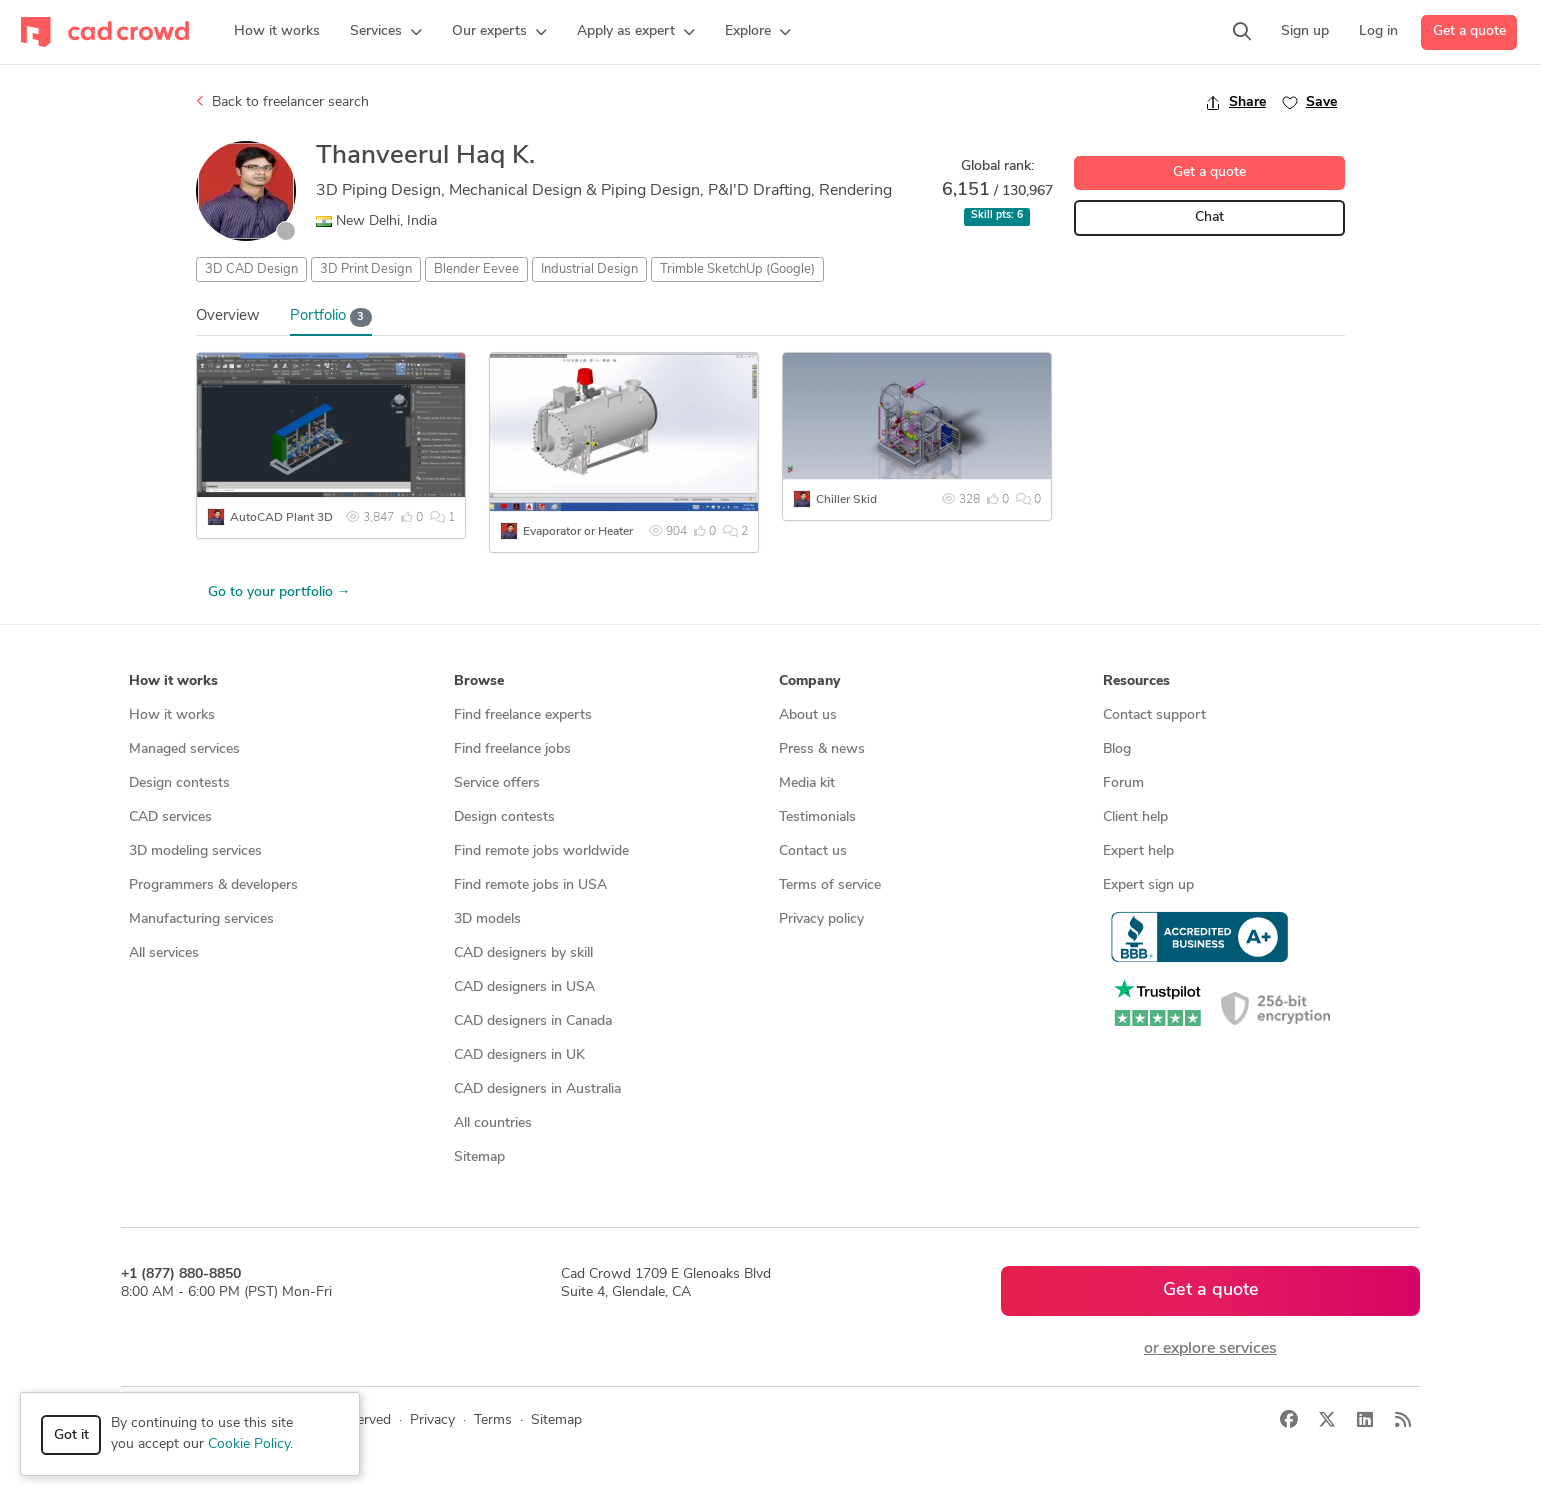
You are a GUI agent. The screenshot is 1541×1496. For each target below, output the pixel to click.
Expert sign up (1148, 885)
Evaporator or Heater (578, 532)
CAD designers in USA (524, 987)
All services (164, 953)
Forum (1123, 783)
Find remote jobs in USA (530, 885)
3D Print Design (366, 269)
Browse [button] (479, 681)
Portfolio (331, 317)
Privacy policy (821, 919)
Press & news (822, 749)
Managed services (184, 749)
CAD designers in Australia (537, 1089)
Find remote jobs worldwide (541, 851)
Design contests (179, 783)
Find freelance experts (523, 715)
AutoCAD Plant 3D (281, 518)
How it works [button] (173, 681)
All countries (493, 1123)
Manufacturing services (201, 919)
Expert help (1138, 851)
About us (808, 715)
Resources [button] (1136, 681)
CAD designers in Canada (533, 1021)
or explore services (1210, 1349)
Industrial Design (589, 269)
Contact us (813, 851)
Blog (1117, 749)
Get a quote (1469, 31)
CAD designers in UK (519, 1055)
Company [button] (809, 681)
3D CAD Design (251, 269)
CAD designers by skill (523, 953)
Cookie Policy (249, 1444)
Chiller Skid (846, 500)
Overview (228, 316)
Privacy (432, 1420)
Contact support (1154, 715)
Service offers (497, 783)
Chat (1209, 217)
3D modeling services (195, 851)
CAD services (170, 817)
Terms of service (830, 885)
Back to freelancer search (282, 102)
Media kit (807, 783)
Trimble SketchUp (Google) (737, 269)
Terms (493, 1420)
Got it (71, 1435)
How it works (172, 715)
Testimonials (817, 817)
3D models (487, 919)
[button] (386, 32)
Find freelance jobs (512, 749)
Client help (1135, 817)
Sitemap (479, 1157)
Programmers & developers (213, 885)
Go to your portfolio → (279, 592)
